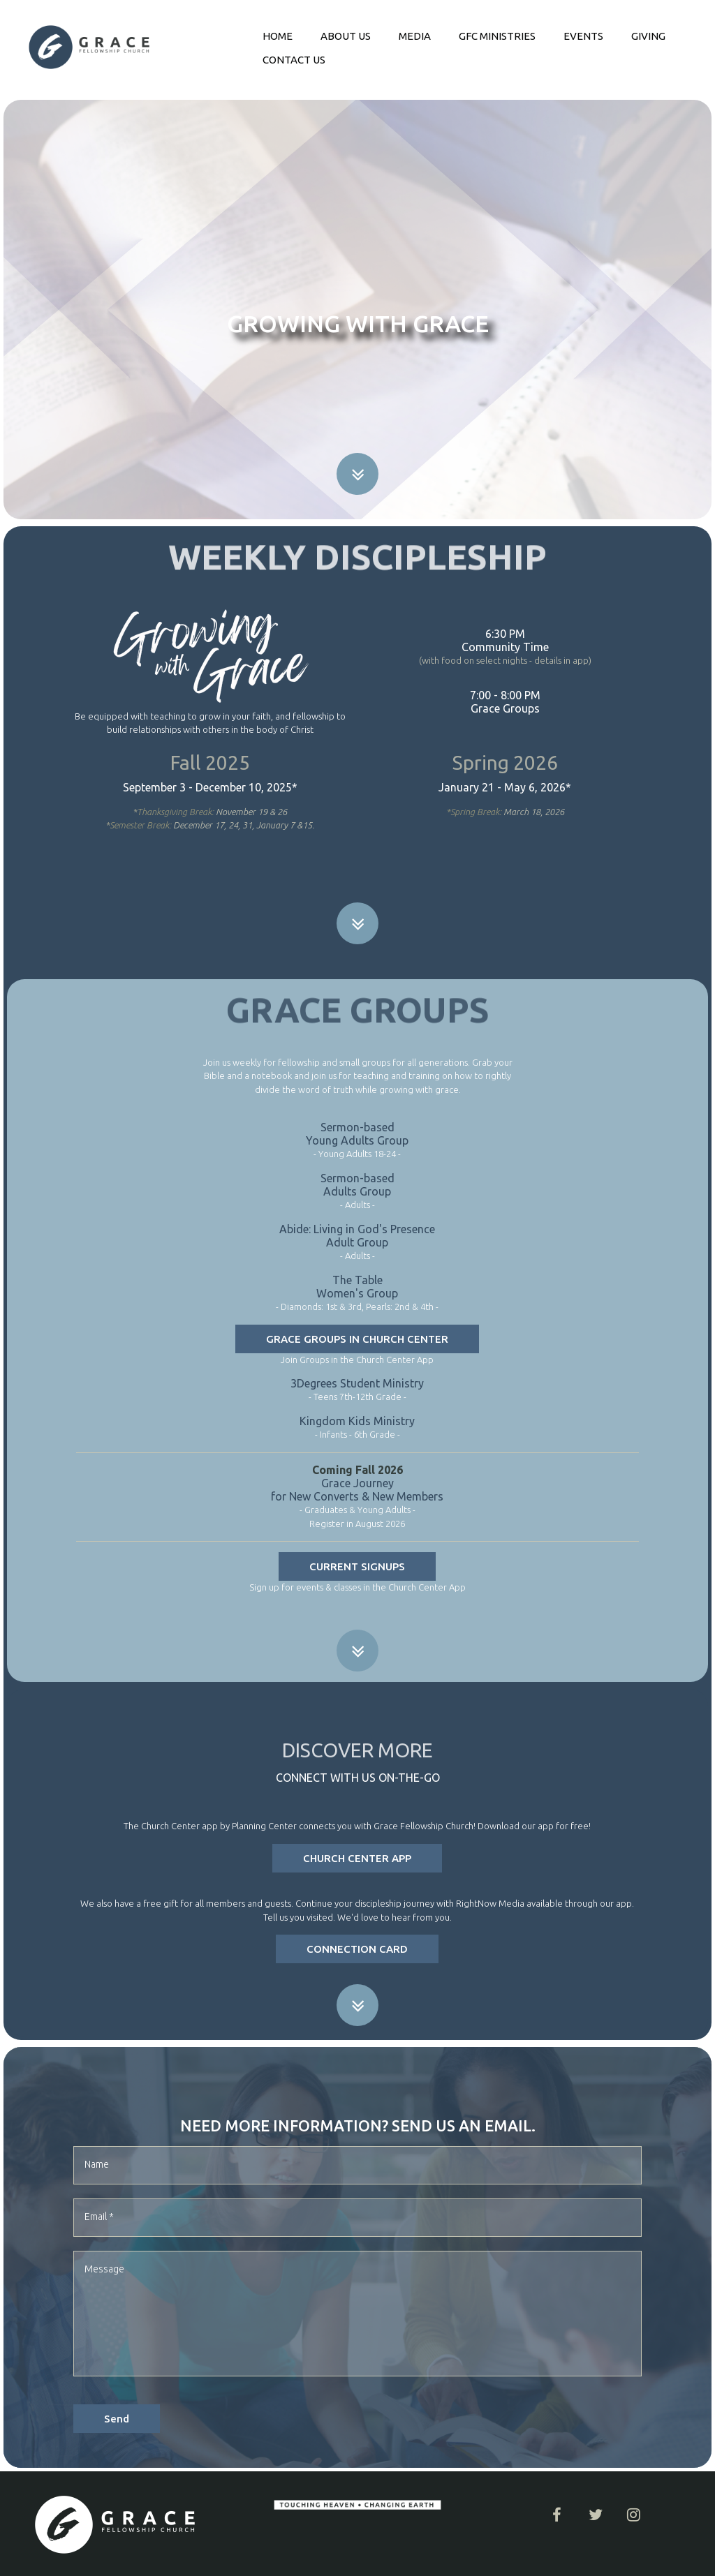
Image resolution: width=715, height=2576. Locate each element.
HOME (278, 36)
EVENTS (583, 36)
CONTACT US (294, 60)
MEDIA (415, 36)
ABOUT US (345, 36)
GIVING (648, 36)
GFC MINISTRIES (497, 36)
